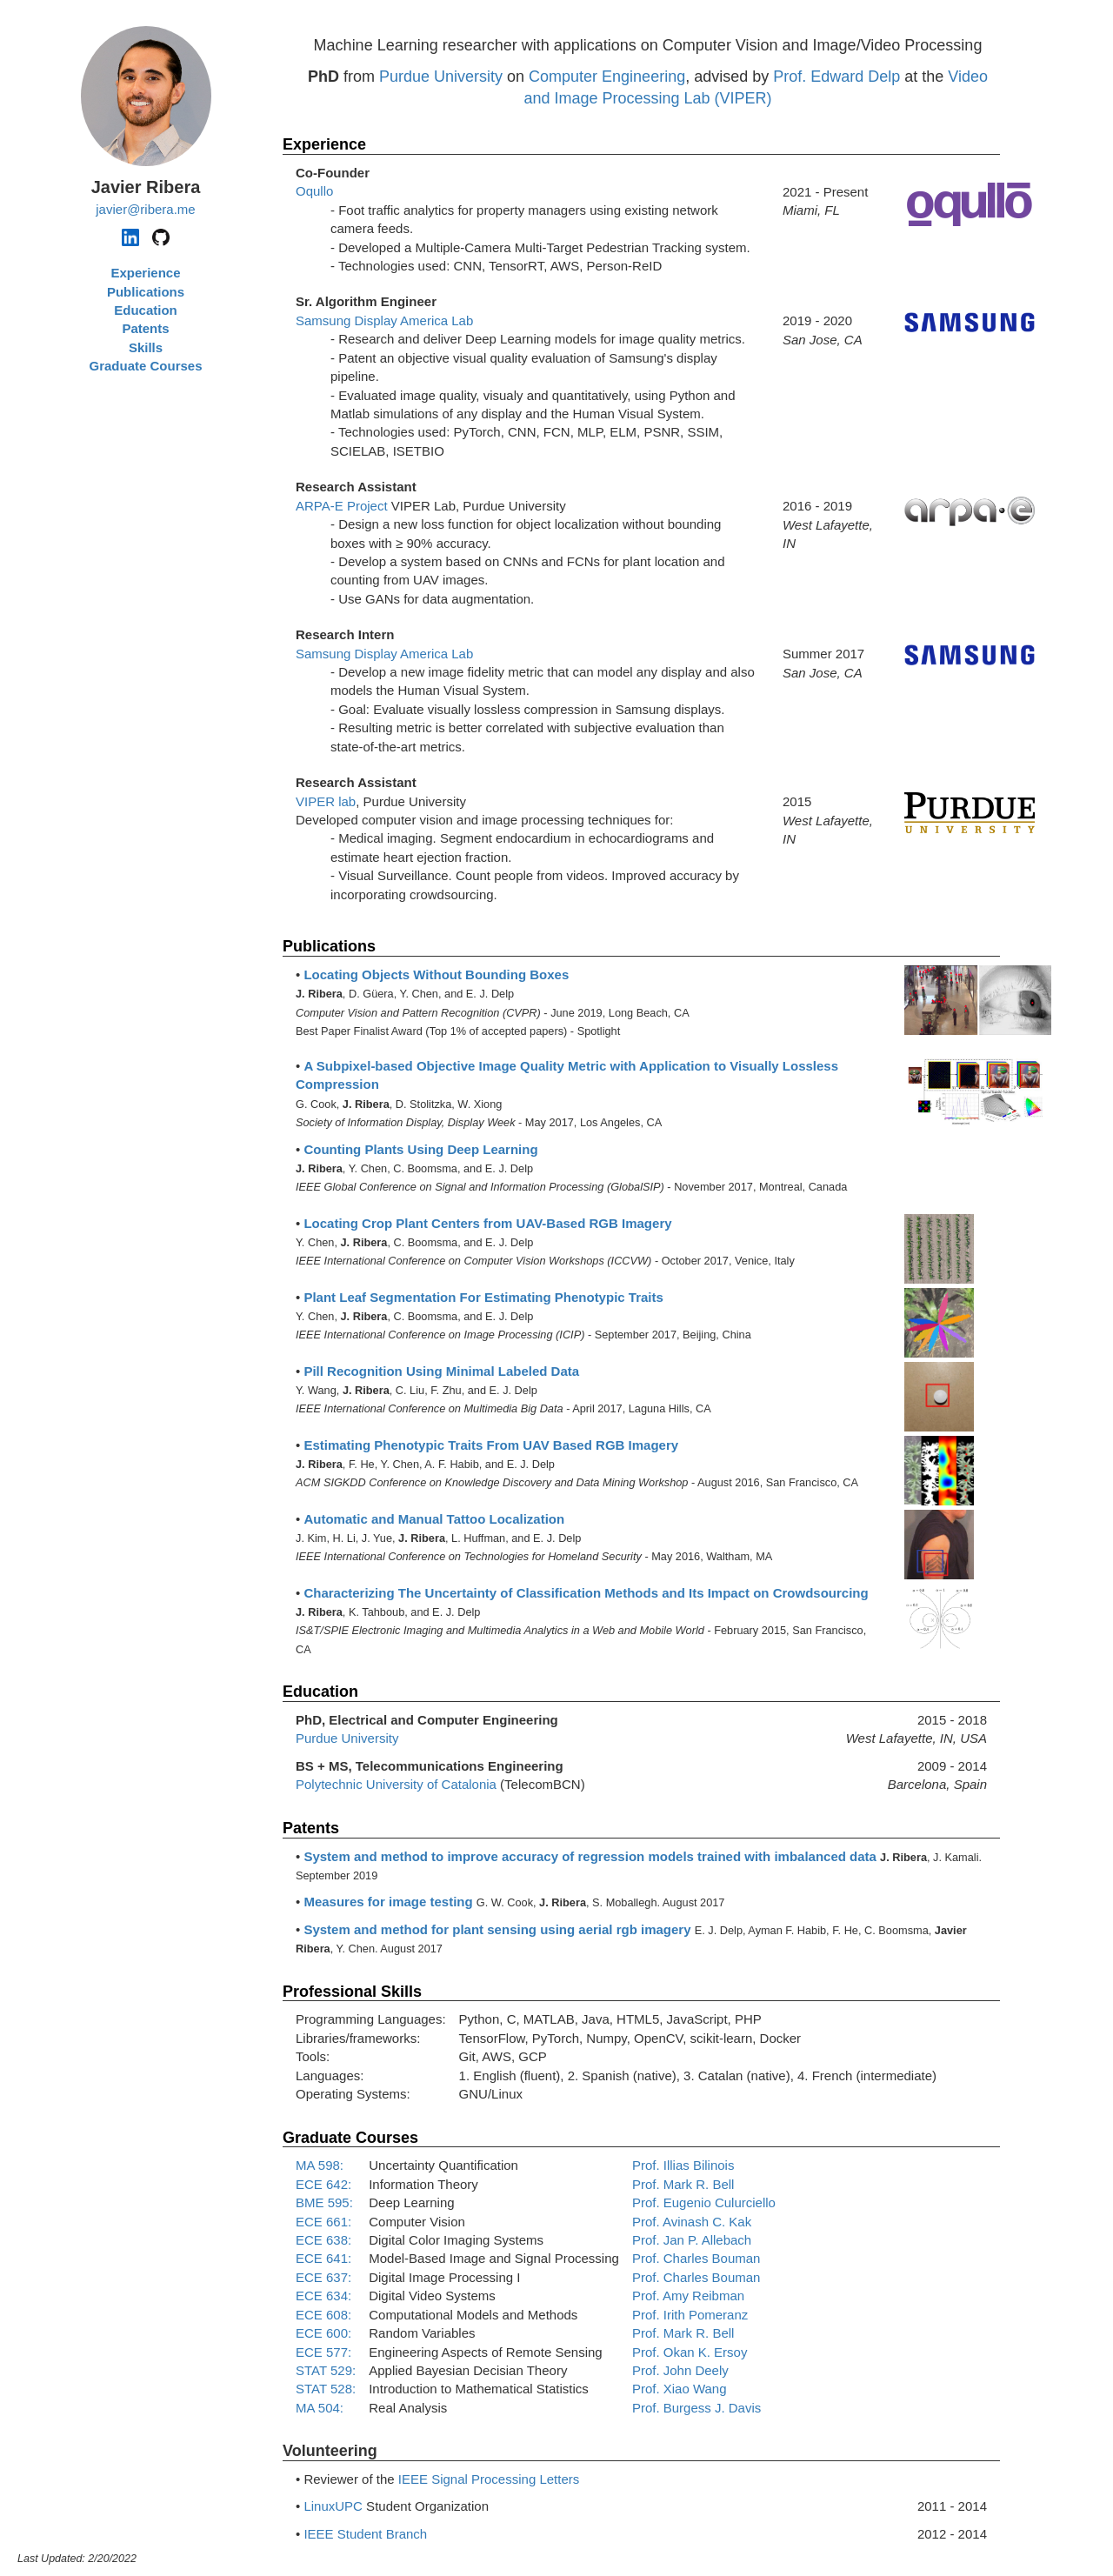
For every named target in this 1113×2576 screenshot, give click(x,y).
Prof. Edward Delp (836, 76)
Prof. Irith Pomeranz (690, 2314)
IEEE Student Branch (365, 2533)
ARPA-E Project (342, 505)
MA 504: (319, 2407)
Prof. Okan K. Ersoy (690, 2352)
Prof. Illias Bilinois (683, 2165)
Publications (145, 291)
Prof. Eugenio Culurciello (704, 2202)
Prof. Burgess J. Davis (696, 2407)
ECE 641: (323, 2258)
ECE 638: (323, 2239)
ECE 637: (323, 2277)
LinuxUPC (333, 2506)
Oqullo (314, 191)
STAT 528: (326, 2388)
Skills (146, 347)
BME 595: (324, 2202)
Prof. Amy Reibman (688, 2295)
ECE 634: (323, 2295)
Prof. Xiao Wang (679, 2388)
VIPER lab (326, 801)
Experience (145, 272)
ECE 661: (323, 2221)
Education (145, 310)
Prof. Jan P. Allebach (691, 2239)
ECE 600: (323, 2333)
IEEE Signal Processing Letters (488, 2479)
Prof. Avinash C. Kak (691, 2221)
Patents (145, 328)
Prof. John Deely (680, 2370)
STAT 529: (326, 2370)
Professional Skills (352, 1991)
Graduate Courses (145, 365)
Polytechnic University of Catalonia (396, 1784)
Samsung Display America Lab (384, 320)
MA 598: (319, 2165)
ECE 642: (323, 2184)
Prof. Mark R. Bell (683, 2184)
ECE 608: (323, 2314)
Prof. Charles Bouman (696, 2258)
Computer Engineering (607, 76)
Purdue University (441, 76)
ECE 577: (323, 2352)
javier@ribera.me (145, 209)
